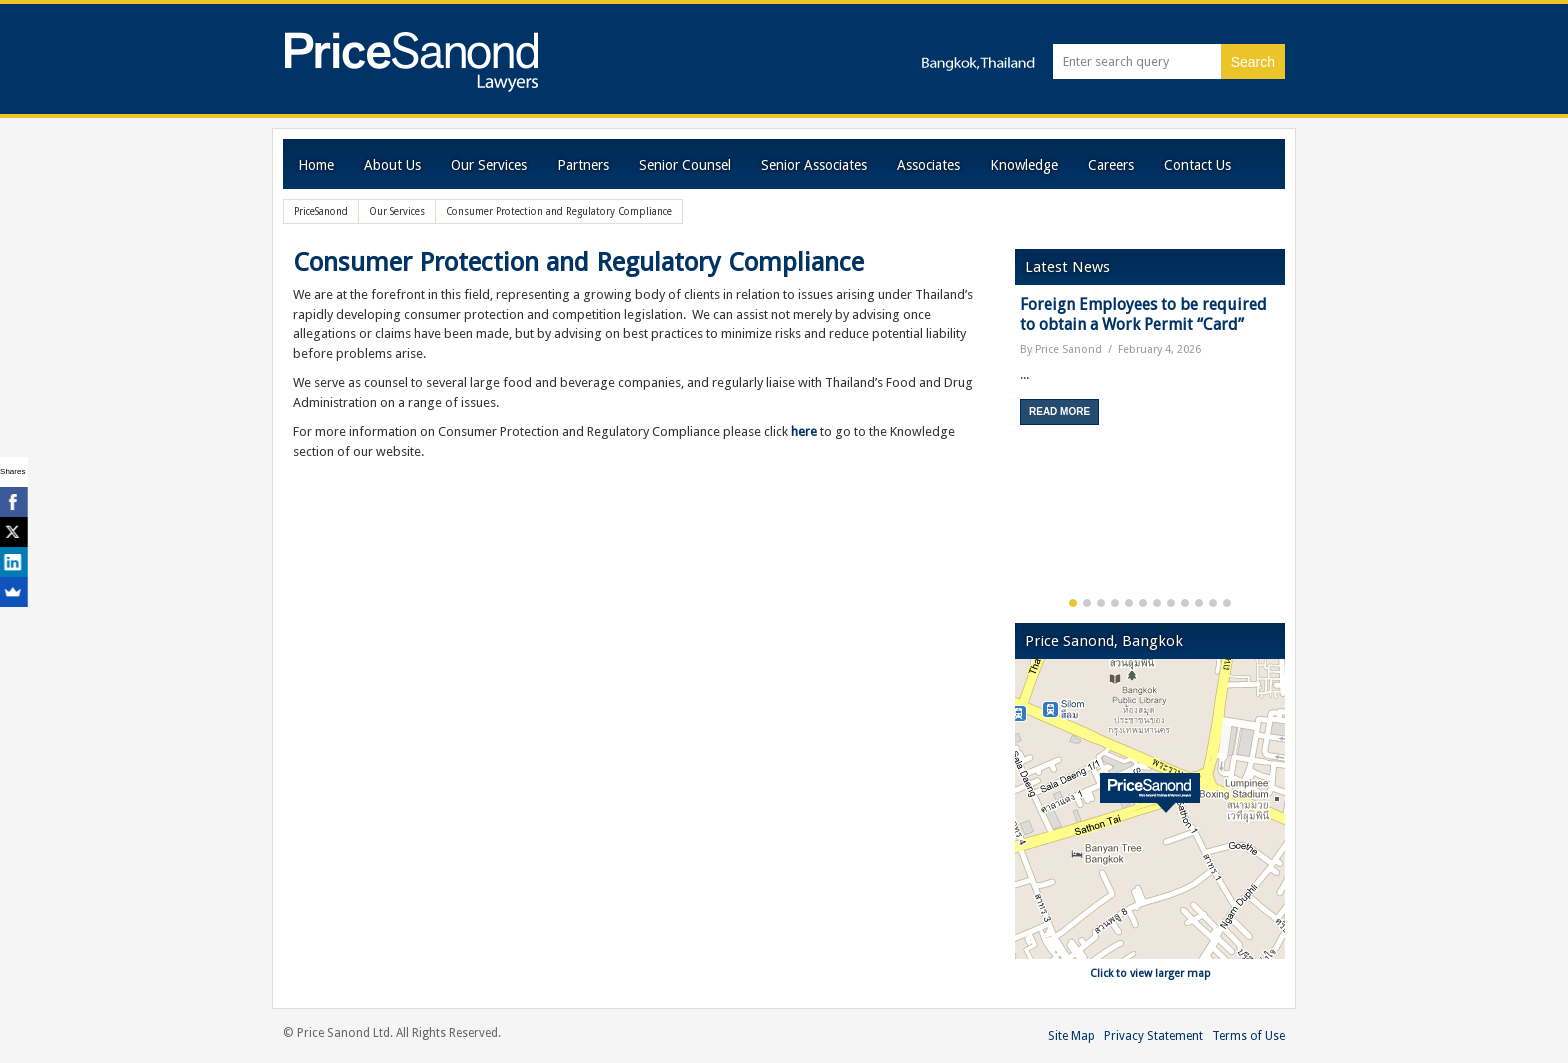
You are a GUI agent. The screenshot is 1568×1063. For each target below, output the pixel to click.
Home (316, 165)
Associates (928, 165)
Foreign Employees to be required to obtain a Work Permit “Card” (1143, 314)
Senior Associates (814, 165)
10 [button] (1199, 603)
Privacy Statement (1153, 1036)
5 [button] (1129, 603)
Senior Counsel (685, 165)
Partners (583, 165)
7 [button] (1157, 603)
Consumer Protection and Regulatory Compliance (578, 262)
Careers (1111, 165)
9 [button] (1185, 603)
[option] (1150, 367)
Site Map (1071, 1036)
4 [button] (1115, 603)
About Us (392, 165)
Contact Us (1197, 165)
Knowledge (1024, 165)
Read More (1059, 411)
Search (1253, 62)
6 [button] (1143, 603)
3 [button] (1101, 603)
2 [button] (1087, 603)
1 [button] (1073, 603)
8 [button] (1171, 603)
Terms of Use (1248, 1036)
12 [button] (1227, 603)
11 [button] (1213, 603)
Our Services (489, 165)
